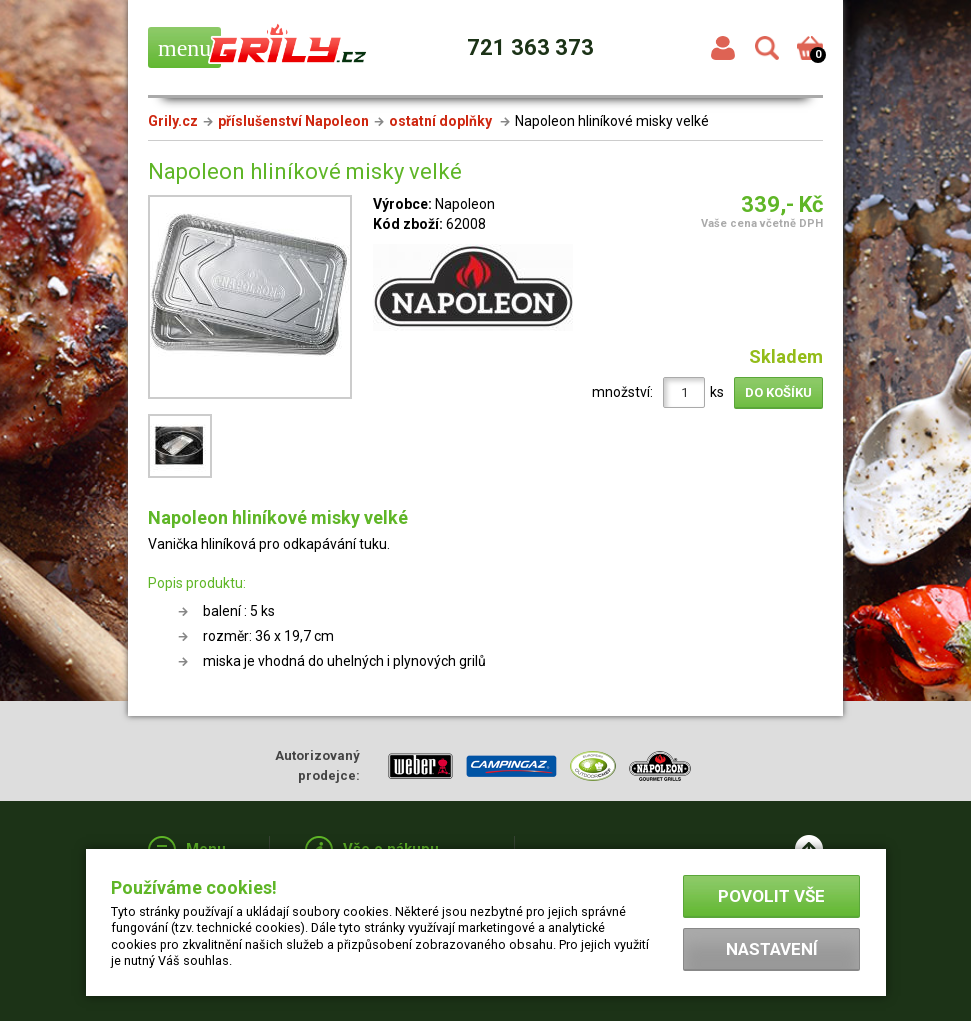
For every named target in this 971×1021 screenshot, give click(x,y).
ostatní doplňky (442, 121)
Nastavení (772, 949)
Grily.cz (173, 121)
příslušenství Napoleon (293, 121)
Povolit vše (771, 896)
